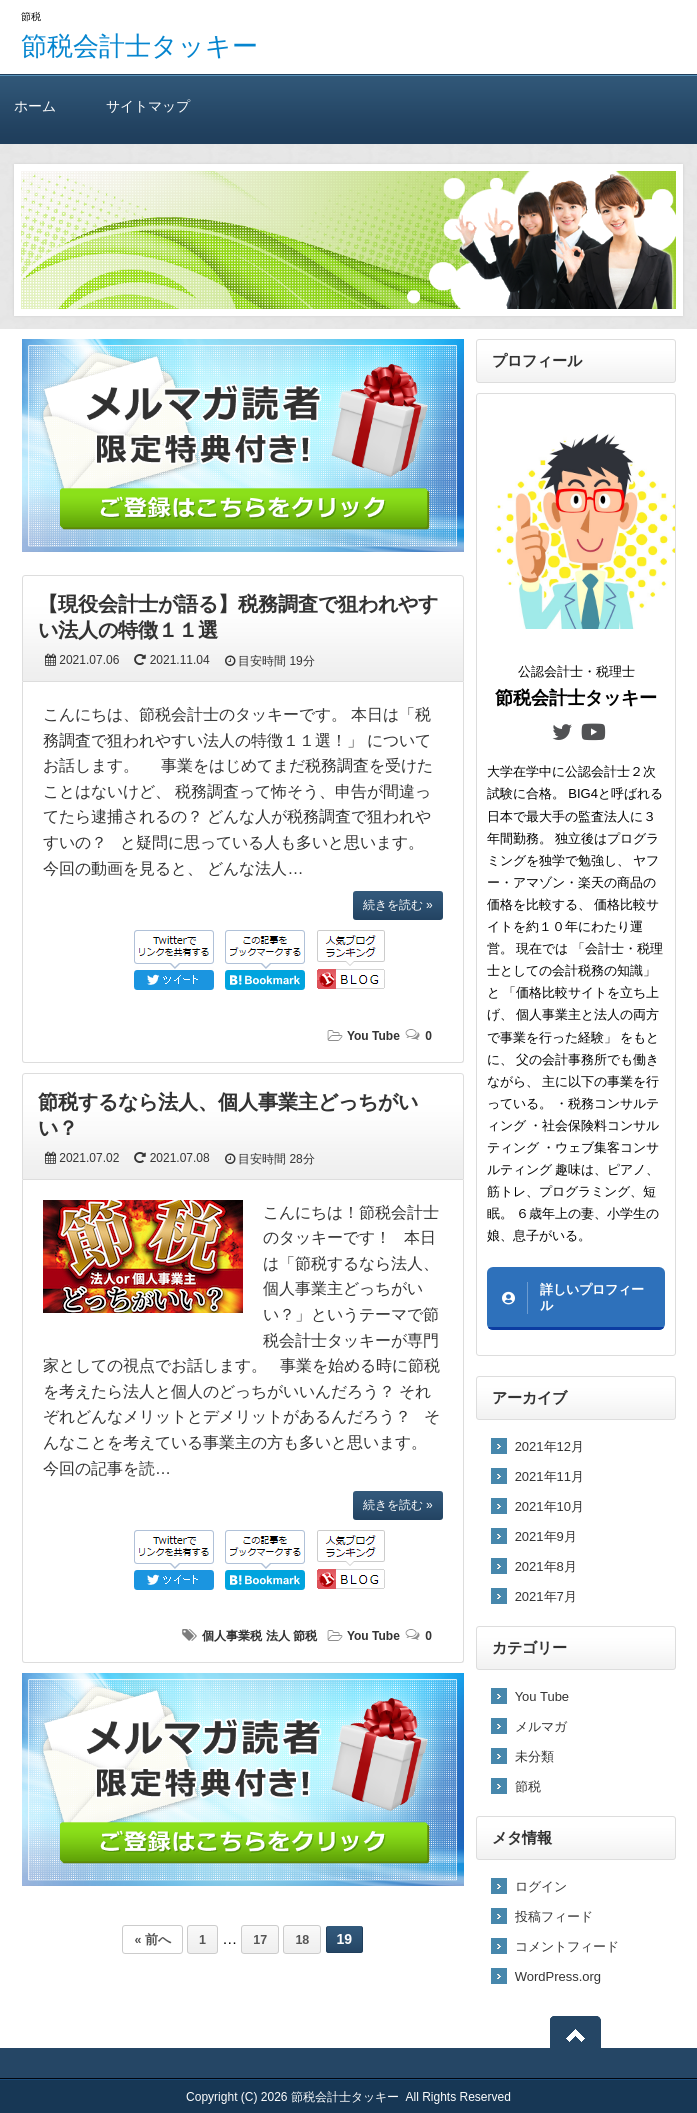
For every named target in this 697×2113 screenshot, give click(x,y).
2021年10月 (549, 1506)
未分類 (534, 1756)
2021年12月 (549, 1446)
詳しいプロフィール (592, 1297)
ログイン (541, 1886)
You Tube (373, 1036)
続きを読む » (398, 905)
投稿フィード (554, 1916)
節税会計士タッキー (139, 46)
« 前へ (152, 1940)
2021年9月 (546, 1536)
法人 (278, 1636)
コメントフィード (567, 1946)
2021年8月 (546, 1566)
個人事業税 (232, 1636)
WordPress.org (558, 1976)
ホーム (35, 105)
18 (302, 1940)
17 (260, 1940)
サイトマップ (148, 105)
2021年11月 (549, 1476)
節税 (305, 1636)
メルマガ (541, 1726)
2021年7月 (546, 1596)
